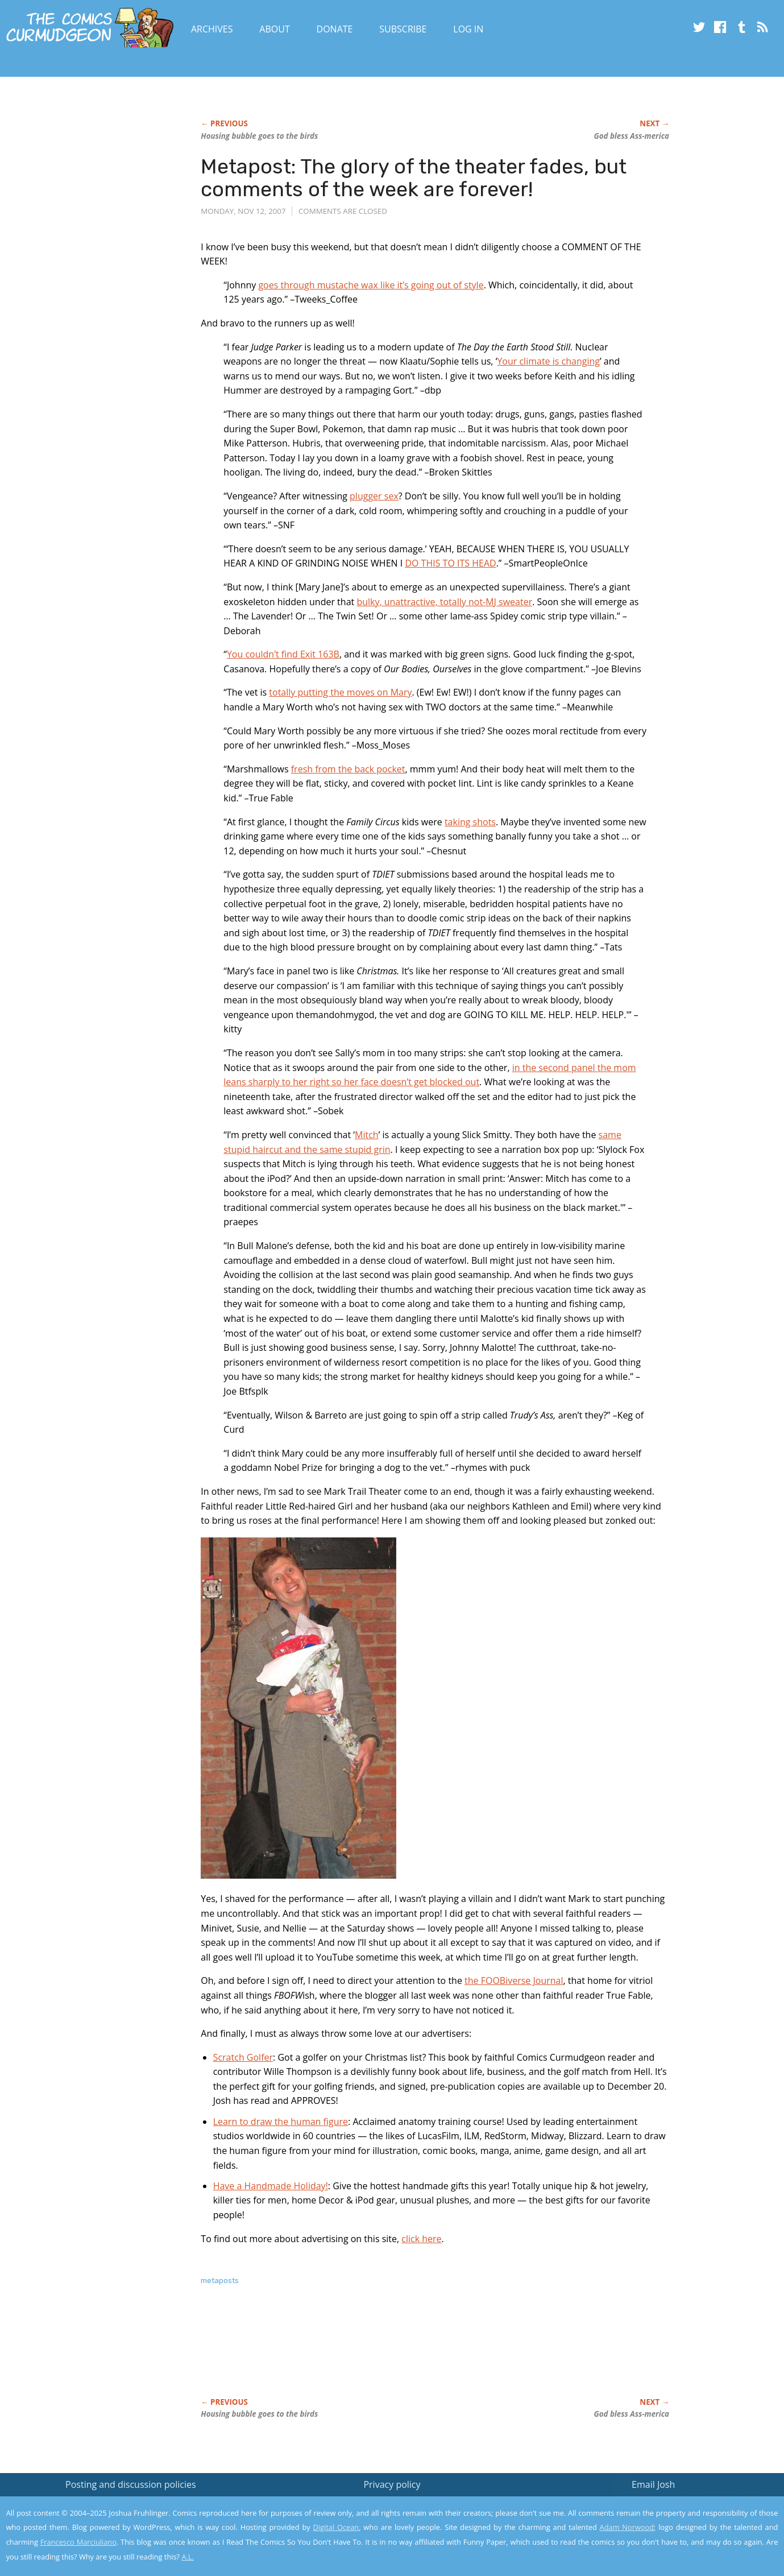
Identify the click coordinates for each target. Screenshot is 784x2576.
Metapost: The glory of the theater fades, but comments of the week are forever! (414, 177)
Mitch (367, 1134)
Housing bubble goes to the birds (259, 136)
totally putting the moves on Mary (340, 692)
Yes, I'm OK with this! (687, 2534)
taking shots (470, 822)
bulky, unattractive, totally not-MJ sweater (444, 602)
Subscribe (402, 29)
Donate (335, 29)
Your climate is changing (548, 361)
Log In (468, 29)
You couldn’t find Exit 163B (283, 654)
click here (421, 2238)
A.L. (187, 2557)
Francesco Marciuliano (78, 2542)
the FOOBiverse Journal (513, 1980)
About (274, 29)
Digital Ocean (336, 2527)
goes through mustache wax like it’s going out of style (370, 285)
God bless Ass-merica (631, 136)
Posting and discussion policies (130, 2484)
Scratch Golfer (243, 2057)
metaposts (220, 2280)
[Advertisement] (408, 2353)
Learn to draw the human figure (280, 2121)
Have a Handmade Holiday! (270, 2186)
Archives (212, 29)
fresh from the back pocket (348, 769)
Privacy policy (391, 2484)
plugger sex (374, 496)
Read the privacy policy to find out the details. (682, 2505)
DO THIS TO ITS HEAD (450, 563)
